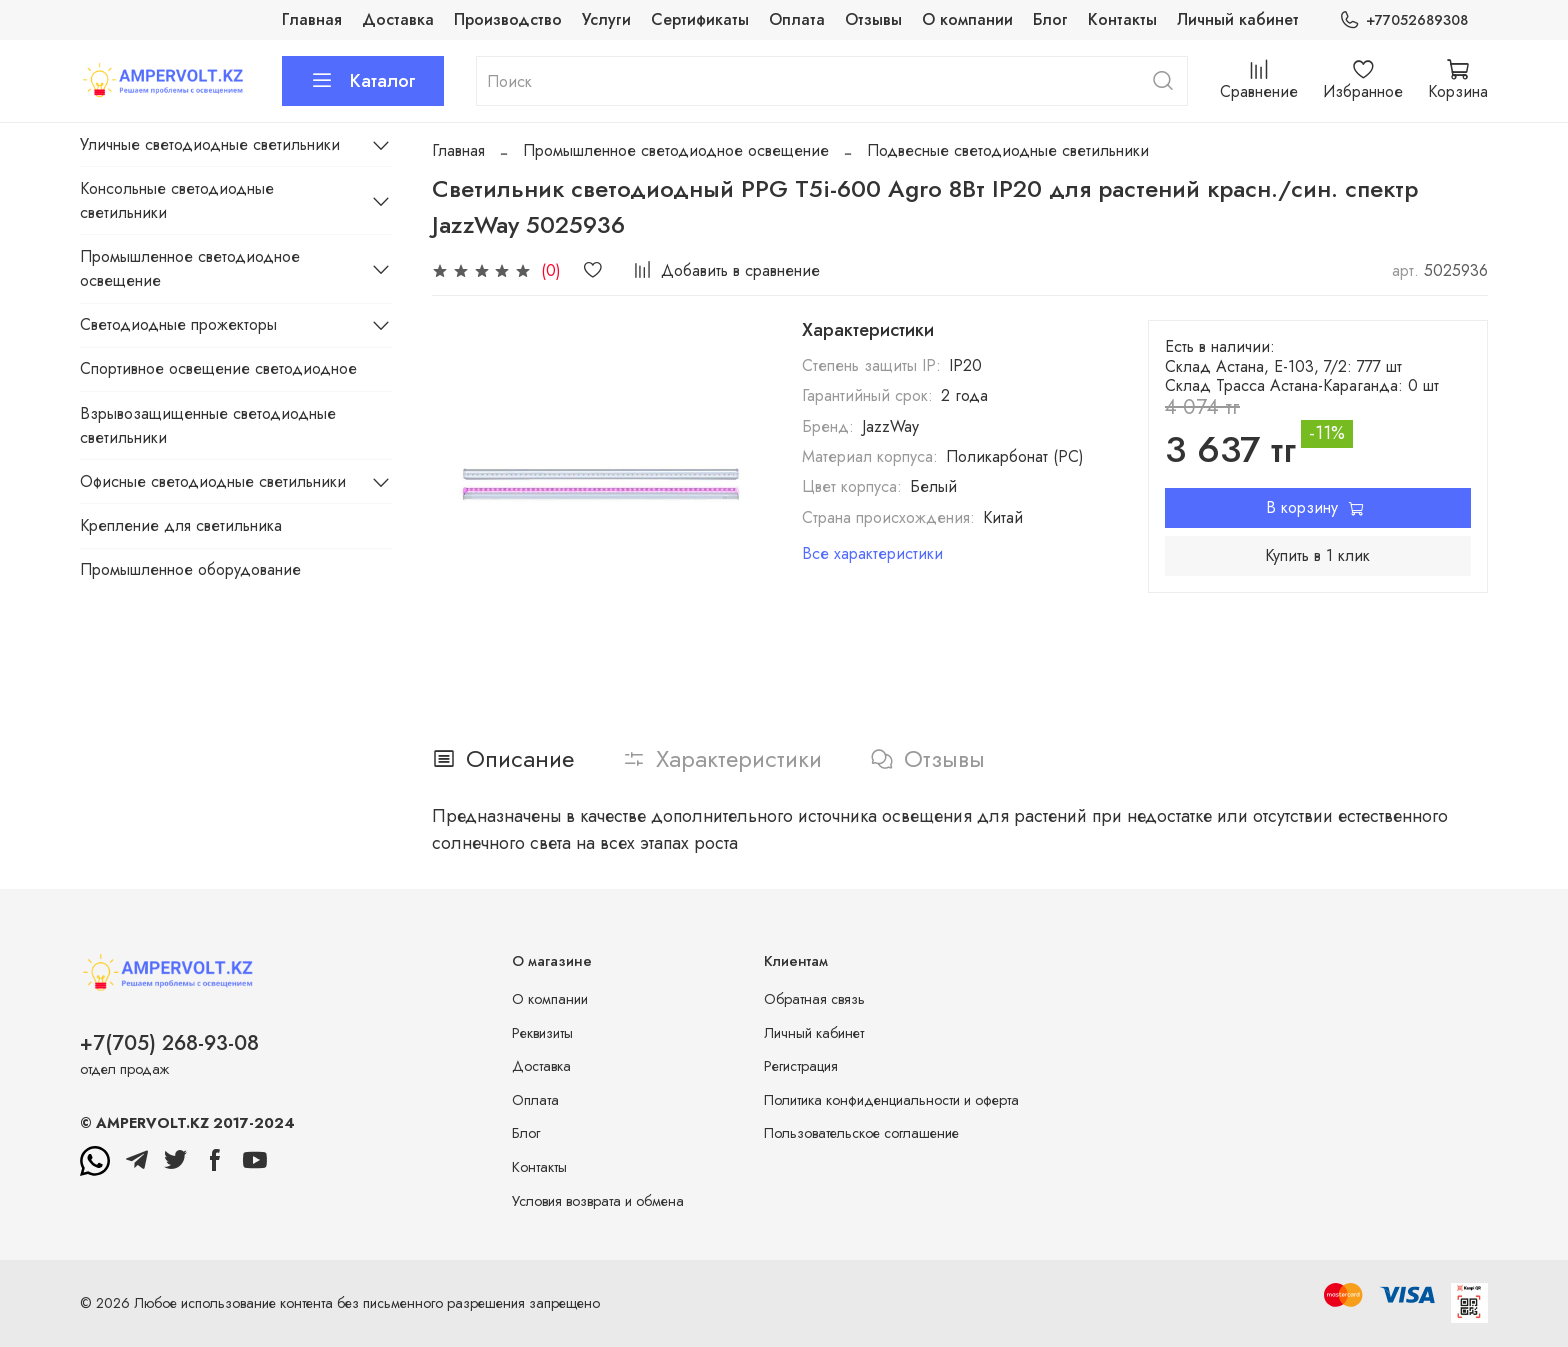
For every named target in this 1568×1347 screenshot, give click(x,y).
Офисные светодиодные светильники (213, 481)
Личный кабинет (1238, 19)
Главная (312, 19)
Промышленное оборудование (190, 569)
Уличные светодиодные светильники (210, 144)
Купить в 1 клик (1317, 555)
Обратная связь (814, 999)
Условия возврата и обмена (598, 1201)
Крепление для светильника (181, 525)
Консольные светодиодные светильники (177, 200)
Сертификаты (700, 19)
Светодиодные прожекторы (178, 324)
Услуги (606, 19)
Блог (1050, 19)
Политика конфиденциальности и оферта (891, 1100)
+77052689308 (1403, 20)
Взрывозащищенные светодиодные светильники (208, 425)
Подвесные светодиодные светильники (1008, 150)
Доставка (398, 19)
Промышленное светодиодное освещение (676, 150)
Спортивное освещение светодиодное (218, 368)
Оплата (797, 19)
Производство (508, 19)
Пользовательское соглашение (861, 1133)
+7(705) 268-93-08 (169, 1043)
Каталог (363, 81)
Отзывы (873, 19)
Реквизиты (542, 1033)
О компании (967, 19)
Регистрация (801, 1066)
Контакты (1122, 19)
